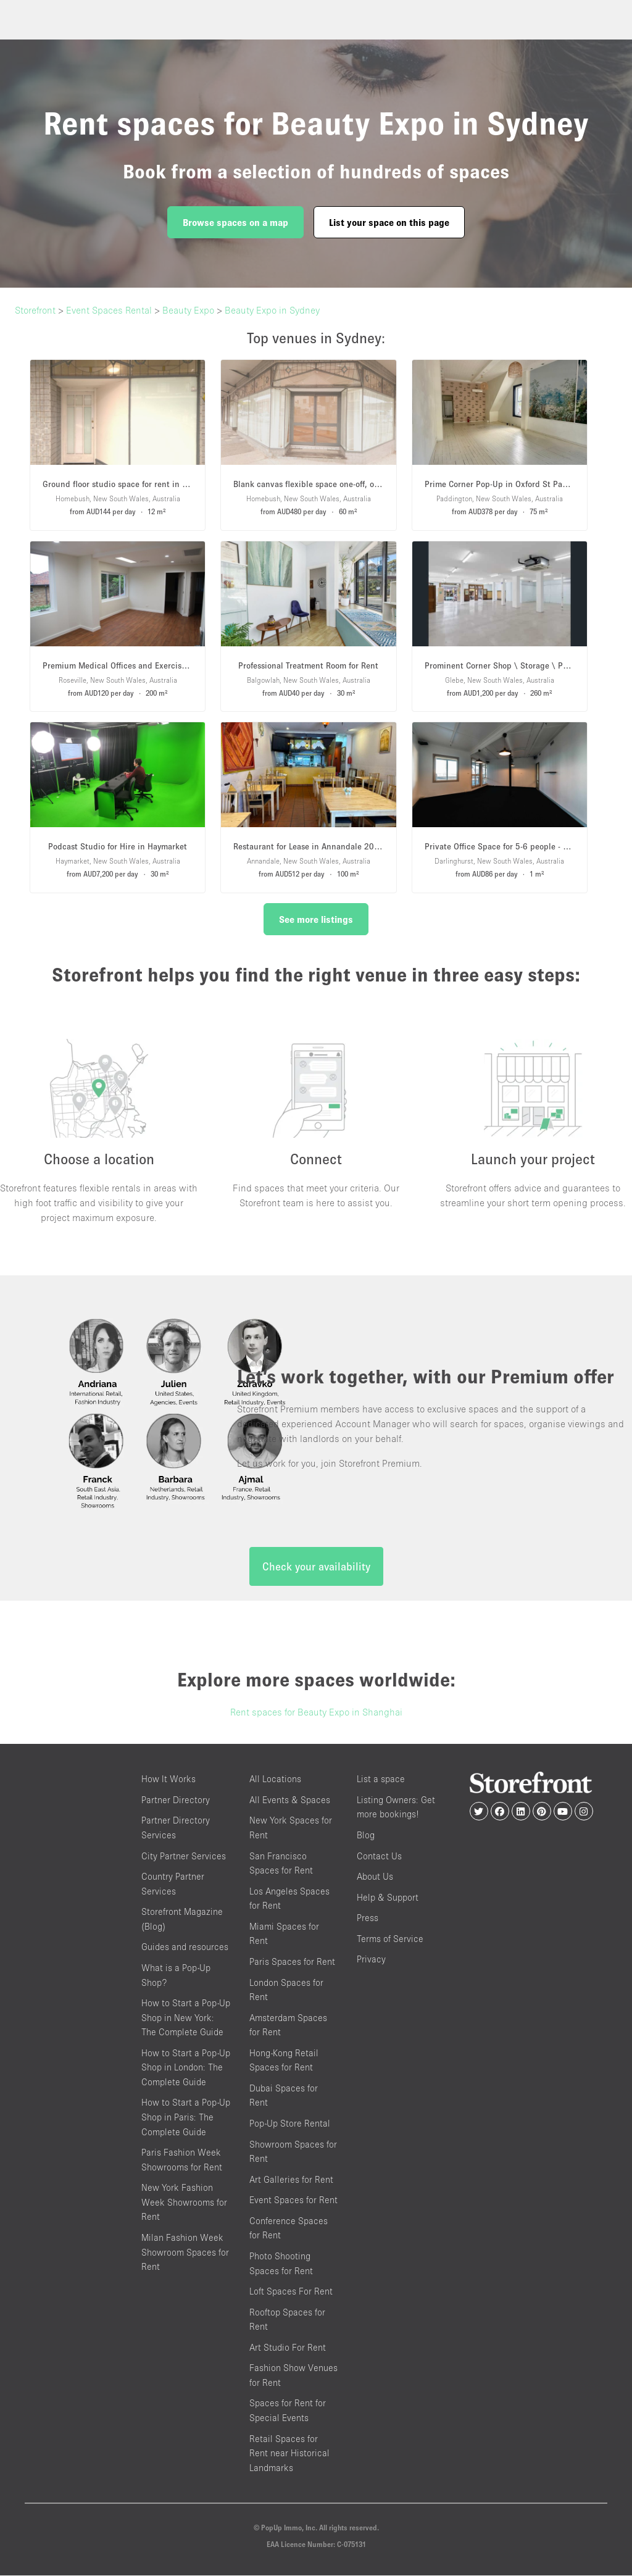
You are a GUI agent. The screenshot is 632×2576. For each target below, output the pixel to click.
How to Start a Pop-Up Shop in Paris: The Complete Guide (185, 2118)
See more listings (316, 919)
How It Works (168, 1780)
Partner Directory (175, 1800)
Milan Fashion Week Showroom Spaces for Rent (185, 2252)
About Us (375, 1877)
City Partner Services (183, 1856)
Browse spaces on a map (235, 222)
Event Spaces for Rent (293, 2201)
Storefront (35, 309)
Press (367, 1919)
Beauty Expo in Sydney (272, 309)
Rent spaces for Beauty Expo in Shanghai (316, 1713)
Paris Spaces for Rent (292, 1962)
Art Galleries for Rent (291, 2180)
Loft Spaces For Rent (291, 2291)
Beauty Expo (188, 309)
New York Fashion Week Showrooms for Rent (184, 2203)
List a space (381, 1780)
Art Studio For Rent (287, 2348)
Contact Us (379, 1856)
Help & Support (387, 1898)
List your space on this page (389, 222)
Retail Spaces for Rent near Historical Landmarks (289, 2454)
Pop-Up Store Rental (289, 2124)
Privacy (371, 1960)
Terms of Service (390, 1939)
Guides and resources (184, 1948)
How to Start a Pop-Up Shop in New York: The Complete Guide (185, 2018)
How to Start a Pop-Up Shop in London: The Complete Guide (185, 2068)
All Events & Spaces (289, 1800)
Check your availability (316, 1567)
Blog (366, 1835)
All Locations (275, 1780)
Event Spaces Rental (109, 309)
